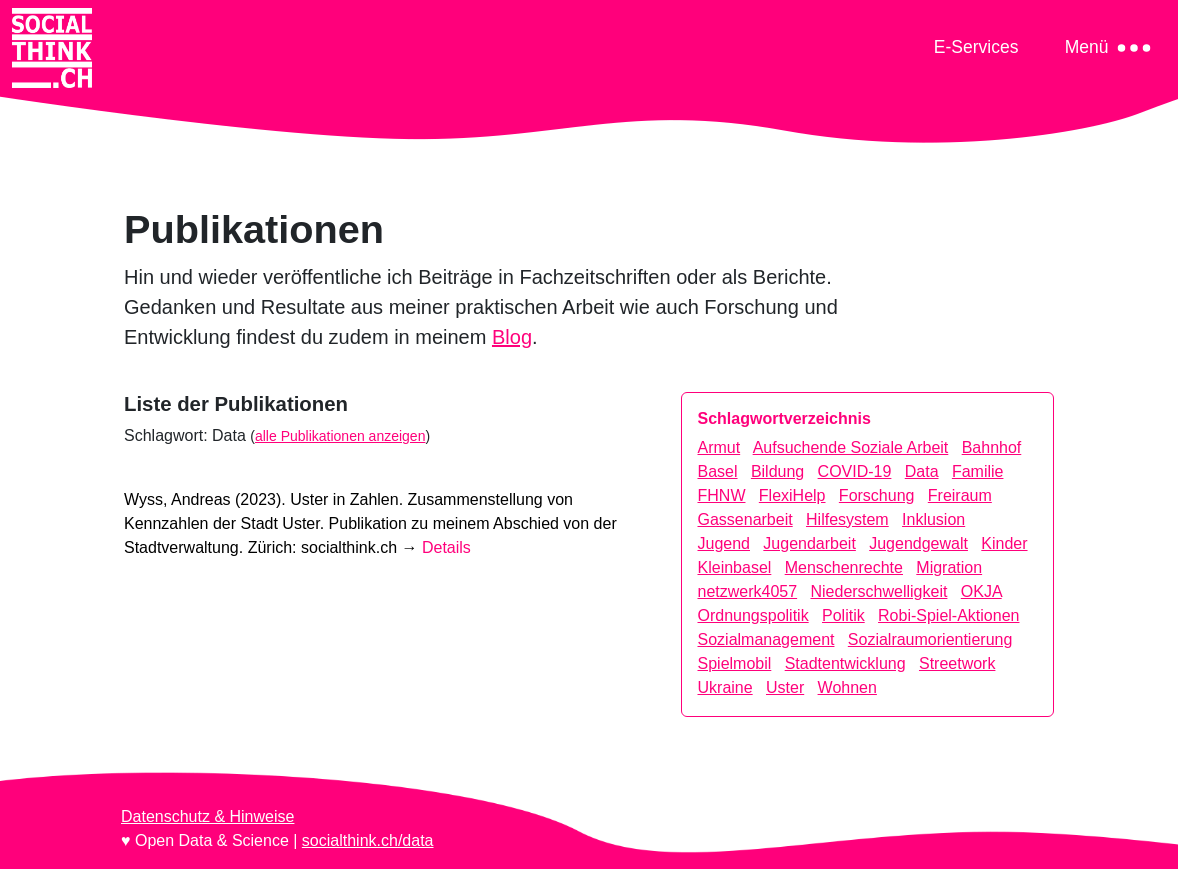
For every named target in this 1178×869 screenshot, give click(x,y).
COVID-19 (855, 471)
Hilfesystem (847, 519)
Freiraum (960, 495)
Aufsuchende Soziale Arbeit (851, 447)
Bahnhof (992, 447)
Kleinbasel (735, 567)
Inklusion (933, 519)
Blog (512, 337)
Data (922, 471)
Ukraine (725, 687)
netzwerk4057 (748, 591)
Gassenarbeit (745, 519)
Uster (785, 687)
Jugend (724, 543)
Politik (843, 615)
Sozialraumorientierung (930, 639)
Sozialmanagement (766, 639)
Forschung (877, 495)
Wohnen (847, 687)
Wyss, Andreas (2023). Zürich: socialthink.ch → (370, 523)
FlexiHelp (792, 495)
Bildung (777, 471)
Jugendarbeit (809, 543)
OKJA (981, 591)
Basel (718, 471)
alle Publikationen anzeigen (340, 436)
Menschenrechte (844, 567)
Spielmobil (735, 663)
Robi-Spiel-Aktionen (948, 615)
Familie (978, 471)
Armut (719, 447)
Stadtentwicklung (845, 663)
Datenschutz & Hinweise (207, 816)
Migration (949, 567)
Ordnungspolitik (753, 615)
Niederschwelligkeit (878, 591)
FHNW (722, 495)
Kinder (1004, 543)
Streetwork (957, 663)
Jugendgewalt (918, 543)
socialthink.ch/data (368, 840)
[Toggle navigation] (976, 46)
